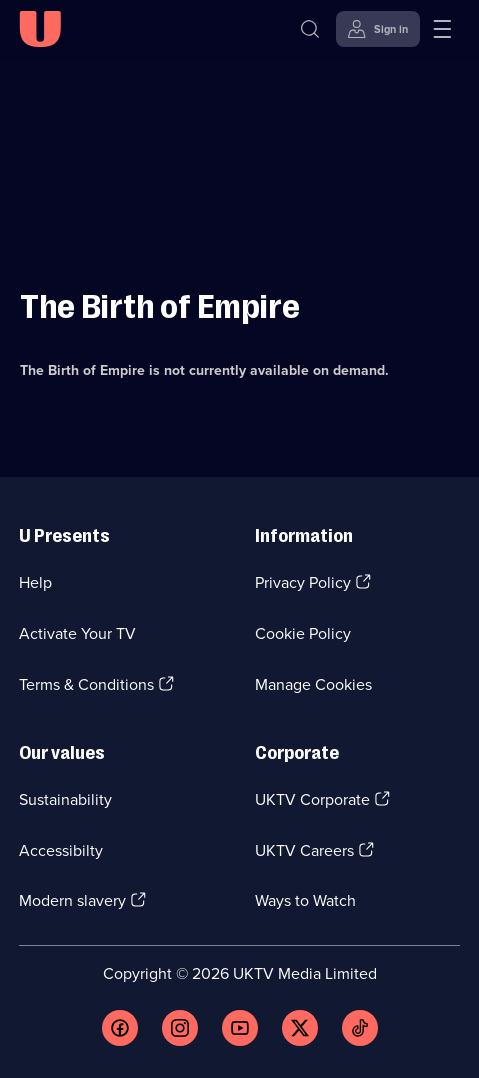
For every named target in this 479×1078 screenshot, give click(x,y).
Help (35, 582)
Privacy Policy (303, 582)
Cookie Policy (303, 633)
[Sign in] (378, 29)
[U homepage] (40, 29)
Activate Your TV (77, 633)
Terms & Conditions (86, 684)
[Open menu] (442, 29)
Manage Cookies (313, 684)
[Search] (310, 29)
